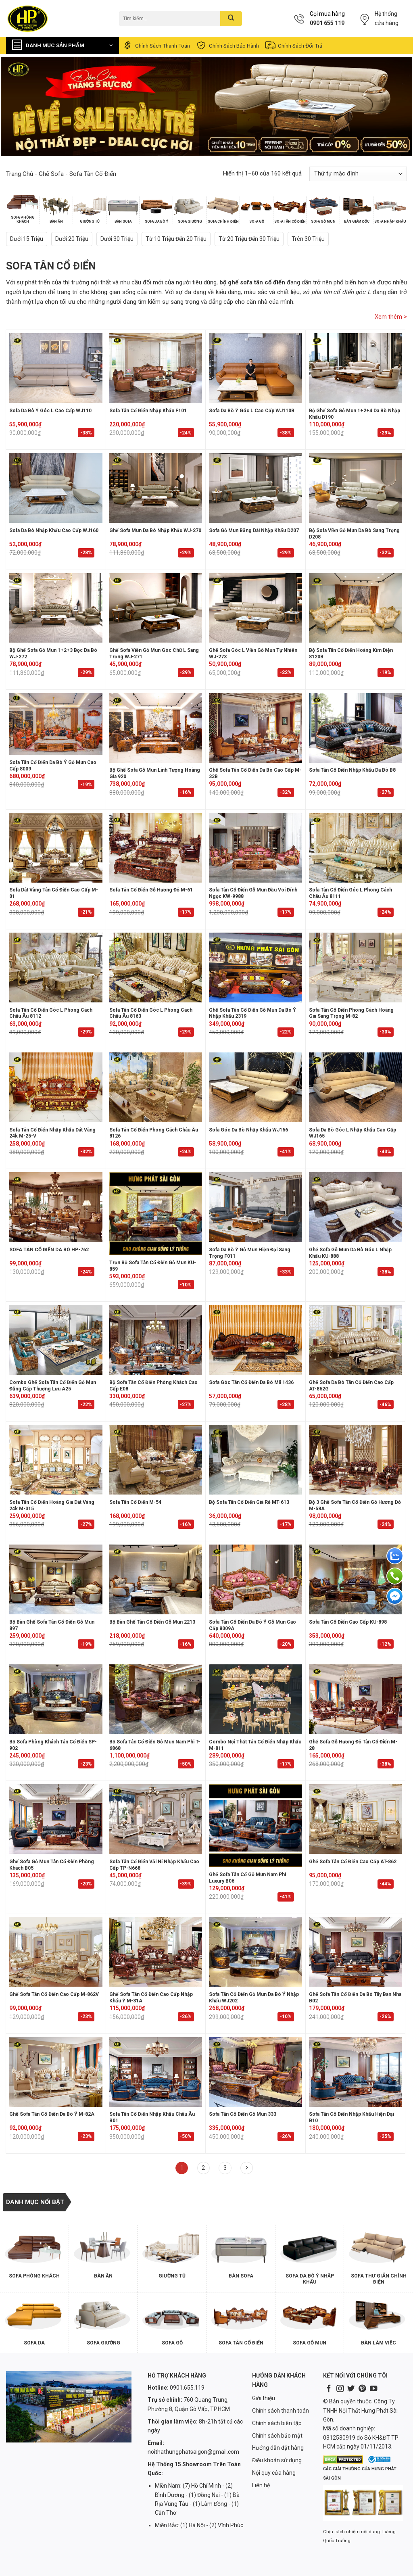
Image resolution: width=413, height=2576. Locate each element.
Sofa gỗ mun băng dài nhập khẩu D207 (254, 530)
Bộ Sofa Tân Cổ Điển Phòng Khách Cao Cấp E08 (153, 1386)
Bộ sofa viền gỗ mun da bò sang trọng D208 (354, 534)
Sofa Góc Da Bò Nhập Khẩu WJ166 (248, 1130)
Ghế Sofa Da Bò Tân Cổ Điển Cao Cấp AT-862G (351, 1386)
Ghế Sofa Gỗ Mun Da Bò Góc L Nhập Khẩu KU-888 (350, 1253)
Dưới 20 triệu (71, 239)
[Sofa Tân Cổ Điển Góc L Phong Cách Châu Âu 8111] (355, 848)
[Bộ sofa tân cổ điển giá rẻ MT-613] (255, 1460)
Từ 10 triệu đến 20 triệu (176, 239)
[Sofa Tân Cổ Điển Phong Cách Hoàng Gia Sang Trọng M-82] (355, 967)
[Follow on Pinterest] (362, 2389)
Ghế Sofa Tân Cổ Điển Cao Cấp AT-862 (352, 1861)
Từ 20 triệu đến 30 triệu (249, 239)
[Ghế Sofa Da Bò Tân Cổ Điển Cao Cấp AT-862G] (355, 1340)
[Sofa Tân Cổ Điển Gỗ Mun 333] (255, 2072)
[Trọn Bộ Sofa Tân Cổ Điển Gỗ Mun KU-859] (155, 1213)
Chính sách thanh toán (156, 45)
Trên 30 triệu (308, 239)
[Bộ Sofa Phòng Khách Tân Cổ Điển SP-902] (55, 1699)
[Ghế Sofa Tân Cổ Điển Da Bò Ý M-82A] (55, 2072)
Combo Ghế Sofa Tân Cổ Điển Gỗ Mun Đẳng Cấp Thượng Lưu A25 (52, 1386)
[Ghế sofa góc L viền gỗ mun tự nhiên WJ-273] (255, 608)
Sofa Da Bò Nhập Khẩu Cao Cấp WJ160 (53, 530)
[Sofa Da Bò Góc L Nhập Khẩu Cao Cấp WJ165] (355, 1087)
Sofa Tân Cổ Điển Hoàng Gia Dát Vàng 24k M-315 (51, 1505)
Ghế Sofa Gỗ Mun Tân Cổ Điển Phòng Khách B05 (51, 1865)
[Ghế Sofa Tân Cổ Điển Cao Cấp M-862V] (55, 1952)
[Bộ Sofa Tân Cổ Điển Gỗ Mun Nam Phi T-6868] (155, 1699)
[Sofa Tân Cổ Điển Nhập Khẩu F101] (155, 368)
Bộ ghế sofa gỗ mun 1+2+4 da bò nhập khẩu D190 (354, 414)
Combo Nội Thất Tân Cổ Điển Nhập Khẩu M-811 (255, 1745)
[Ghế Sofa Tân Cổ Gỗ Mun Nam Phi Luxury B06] (255, 1825)
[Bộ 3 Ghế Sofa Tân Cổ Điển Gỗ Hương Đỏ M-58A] (355, 1460)
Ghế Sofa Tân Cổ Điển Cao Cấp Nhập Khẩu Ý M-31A (151, 1997)
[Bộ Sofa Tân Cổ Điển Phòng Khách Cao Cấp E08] (155, 1340)
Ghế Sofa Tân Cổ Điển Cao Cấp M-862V (54, 1994)
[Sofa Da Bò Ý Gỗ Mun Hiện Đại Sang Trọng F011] (255, 1207)
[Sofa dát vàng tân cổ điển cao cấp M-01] (55, 848)
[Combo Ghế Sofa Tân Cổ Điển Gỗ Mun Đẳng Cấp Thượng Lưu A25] (55, 1340)
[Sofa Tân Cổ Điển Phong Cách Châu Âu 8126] (155, 1087)
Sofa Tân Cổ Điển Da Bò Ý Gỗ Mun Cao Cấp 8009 (52, 766)
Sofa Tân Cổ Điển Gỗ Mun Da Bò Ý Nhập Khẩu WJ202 (254, 1997)
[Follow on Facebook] (328, 2389)
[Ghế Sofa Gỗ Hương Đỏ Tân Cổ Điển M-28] (355, 1699)
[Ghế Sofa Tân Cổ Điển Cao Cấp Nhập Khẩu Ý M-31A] (155, 1952)
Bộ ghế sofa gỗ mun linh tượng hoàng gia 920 (154, 773)
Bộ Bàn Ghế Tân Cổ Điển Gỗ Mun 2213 (152, 1622)
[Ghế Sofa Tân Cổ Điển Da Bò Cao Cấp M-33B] (255, 728)
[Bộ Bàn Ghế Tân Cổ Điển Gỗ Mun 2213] (155, 1579)
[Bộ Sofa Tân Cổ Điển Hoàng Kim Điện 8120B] (355, 608)
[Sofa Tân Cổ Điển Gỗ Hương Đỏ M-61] (155, 848)
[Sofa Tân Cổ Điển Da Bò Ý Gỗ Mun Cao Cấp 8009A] (255, 1579)
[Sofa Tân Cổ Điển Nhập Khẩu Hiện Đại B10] (355, 2072)
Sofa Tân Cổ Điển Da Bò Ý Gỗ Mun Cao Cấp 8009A (252, 1625)
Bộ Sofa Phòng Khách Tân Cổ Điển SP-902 (53, 1745)
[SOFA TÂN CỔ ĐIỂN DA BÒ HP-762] (55, 1207)
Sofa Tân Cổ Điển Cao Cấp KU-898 (348, 1622)
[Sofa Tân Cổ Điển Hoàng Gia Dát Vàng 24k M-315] (55, 1460)
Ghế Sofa (51, 173)
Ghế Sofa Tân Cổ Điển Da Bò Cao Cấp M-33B (255, 773)
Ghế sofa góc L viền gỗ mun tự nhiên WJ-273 (253, 653)
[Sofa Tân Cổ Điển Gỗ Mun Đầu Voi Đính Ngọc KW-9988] (255, 848)
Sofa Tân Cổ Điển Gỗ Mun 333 (242, 2114)
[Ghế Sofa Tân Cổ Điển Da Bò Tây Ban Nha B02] (355, 1952)
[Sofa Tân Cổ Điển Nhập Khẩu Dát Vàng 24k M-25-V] (55, 1087)
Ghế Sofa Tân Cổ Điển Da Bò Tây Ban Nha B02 (355, 1997)
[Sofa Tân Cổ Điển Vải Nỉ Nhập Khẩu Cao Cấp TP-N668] (155, 1819)
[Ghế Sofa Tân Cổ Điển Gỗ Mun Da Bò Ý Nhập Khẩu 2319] (255, 967)
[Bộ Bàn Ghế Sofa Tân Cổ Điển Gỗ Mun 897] (55, 1579)
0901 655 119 (327, 23)
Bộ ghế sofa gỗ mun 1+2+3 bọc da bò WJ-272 (53, 653)
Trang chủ (19, 173)
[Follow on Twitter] (351, 2389)
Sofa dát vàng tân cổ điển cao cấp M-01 (53, 893)
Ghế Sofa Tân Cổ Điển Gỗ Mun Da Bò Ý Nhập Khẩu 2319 (252, 1013)
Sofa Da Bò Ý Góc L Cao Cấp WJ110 (50, 410)
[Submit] (231, 18)
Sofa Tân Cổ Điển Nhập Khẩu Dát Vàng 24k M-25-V (52, 1133)
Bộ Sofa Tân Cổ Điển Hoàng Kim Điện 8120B (351, 653)
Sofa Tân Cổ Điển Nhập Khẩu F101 (148, 410)
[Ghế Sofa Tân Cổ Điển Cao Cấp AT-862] (355, 1819)
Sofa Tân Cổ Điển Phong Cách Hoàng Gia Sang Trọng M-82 (351, 1013)
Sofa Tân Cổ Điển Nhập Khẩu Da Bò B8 (352, 770)
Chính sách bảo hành (227, 45)
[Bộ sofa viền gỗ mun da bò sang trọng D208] (355, 488)
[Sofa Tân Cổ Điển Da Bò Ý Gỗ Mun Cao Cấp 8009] (55, 724)
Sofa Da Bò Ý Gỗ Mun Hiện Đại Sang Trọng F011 (249, 1253)
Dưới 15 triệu (26, 239)
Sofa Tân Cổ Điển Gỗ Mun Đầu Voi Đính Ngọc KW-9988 (253, 893)
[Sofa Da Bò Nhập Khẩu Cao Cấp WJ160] (55, 488)
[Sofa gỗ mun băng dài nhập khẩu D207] (255, 488)
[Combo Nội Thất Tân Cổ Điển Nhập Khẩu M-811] (255, 1699)
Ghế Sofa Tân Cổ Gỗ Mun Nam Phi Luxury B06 (247, 1878)
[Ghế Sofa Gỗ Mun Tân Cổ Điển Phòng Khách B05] (55, 1819)
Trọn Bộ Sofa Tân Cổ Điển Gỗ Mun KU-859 (152, 1266)
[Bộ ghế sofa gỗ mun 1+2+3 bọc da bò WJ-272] (55, 608)
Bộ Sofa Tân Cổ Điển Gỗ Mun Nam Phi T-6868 (154, 1745)
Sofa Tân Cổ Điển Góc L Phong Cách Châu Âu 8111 (350, 893)
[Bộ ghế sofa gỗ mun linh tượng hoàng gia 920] (155, 728)
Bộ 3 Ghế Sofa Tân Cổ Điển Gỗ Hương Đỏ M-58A (355, 1505)
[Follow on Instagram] (340, 2389)
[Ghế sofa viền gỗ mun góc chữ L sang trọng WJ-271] (155, 608)
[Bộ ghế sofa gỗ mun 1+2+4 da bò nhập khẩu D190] (355, 368)
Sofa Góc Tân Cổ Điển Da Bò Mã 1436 (251, 1382)
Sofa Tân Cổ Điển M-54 (135, 1502)
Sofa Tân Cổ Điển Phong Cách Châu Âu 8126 (153, 1133)
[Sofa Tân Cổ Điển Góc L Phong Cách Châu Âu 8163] (155, 967)
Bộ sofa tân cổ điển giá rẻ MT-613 (249, 1502)
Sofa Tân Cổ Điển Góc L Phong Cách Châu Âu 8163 (150, 1013)
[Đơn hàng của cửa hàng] (358, 174)
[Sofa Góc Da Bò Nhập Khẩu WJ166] (255, 1087)
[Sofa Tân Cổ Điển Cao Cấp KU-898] (355, 1579)
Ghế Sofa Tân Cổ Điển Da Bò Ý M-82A (51, 2114)
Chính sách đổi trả (293, 45)
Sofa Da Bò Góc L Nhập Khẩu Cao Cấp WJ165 (352, 1133)
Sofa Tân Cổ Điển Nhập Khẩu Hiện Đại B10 (351, 2117)
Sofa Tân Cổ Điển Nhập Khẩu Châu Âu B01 (152, 2117)
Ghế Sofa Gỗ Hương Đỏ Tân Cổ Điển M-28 (353, 1745)
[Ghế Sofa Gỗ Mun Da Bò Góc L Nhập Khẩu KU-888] (355, 1207)
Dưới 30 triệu (116, 239)
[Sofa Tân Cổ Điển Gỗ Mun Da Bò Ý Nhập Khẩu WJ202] (255, 1952)
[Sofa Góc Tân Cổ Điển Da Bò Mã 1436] (255, 1340)
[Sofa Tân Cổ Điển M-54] (155, 1460)
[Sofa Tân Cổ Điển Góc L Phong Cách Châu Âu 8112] (55, 967)
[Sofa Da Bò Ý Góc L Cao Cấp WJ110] (55, 368)
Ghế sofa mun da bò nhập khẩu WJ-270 (155, 530)
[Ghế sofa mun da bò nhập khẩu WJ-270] (155, 488)
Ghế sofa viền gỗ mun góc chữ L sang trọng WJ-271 (154, 653)
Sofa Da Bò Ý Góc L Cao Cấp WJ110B (251, 410)
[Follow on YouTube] (373, 2389)
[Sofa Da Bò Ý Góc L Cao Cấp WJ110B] (255, 368)
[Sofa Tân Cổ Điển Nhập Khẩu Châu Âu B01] (155, 2072)
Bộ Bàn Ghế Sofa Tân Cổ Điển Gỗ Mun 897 (51, 1625)
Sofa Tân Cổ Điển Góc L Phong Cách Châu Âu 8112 (50, 1013)
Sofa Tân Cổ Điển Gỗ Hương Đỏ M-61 (151, 890)
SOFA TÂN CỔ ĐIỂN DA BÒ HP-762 (49, 1250)
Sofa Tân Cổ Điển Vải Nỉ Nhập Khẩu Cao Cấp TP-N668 (154, 1865)
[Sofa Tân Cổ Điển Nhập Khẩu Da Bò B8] (355, 728)
